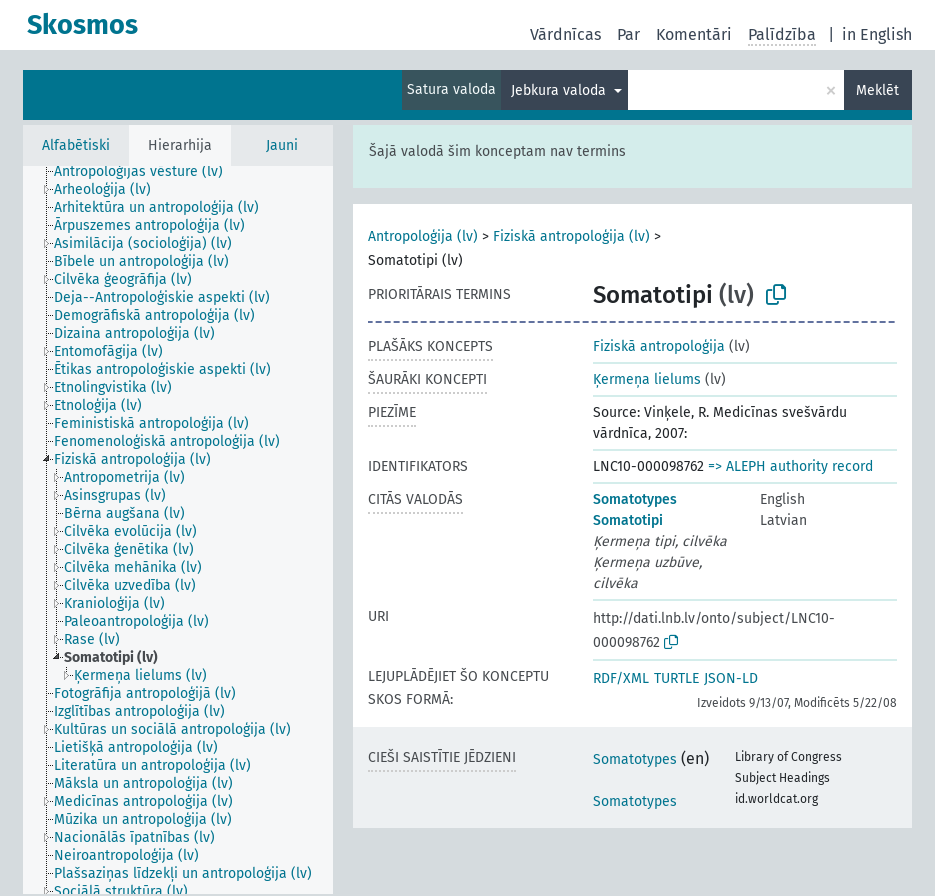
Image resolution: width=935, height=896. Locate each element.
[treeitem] (147, 172)
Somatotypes (635, 499)
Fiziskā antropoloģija (659, 346)
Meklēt (877, 90)
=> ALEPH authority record (790, 466)
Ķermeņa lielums (647, 379)
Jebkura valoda (560, 90)
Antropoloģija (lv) (423, 236)
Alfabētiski (76, 145)
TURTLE (676, 678)
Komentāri (694, 34)
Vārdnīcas (565, 34)
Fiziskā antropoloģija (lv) (571, 236)
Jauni (282, 145)
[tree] (178, 530)
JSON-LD (731, 678)
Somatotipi (628, 520)
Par (628, 34)
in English (877, 34)
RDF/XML (621, 678)
